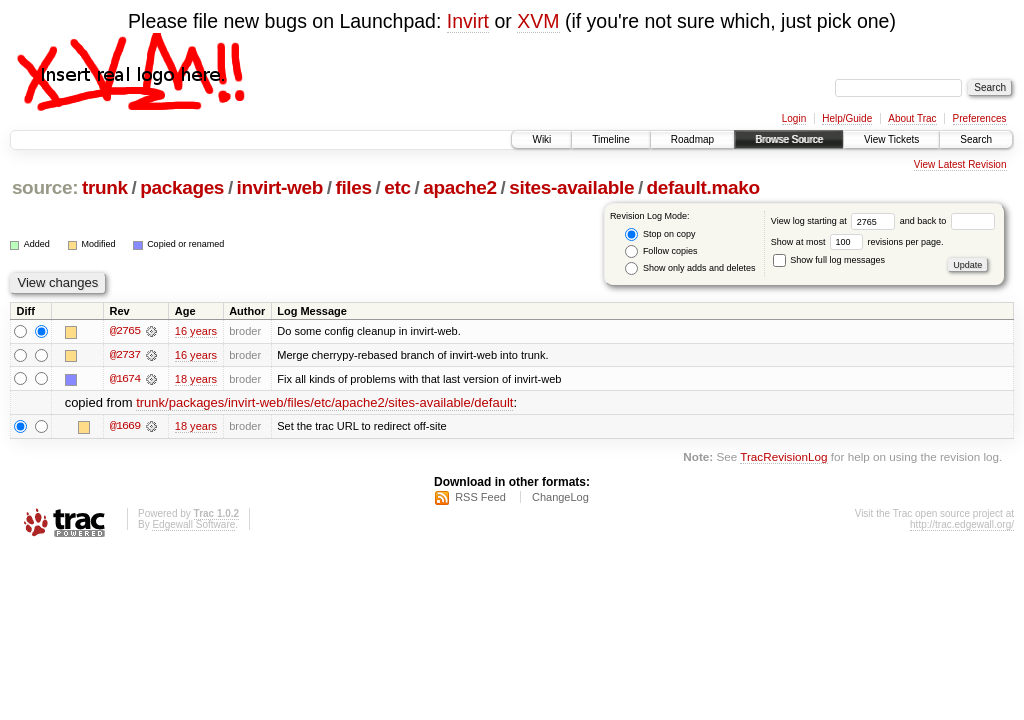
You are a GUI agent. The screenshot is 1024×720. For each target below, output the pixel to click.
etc (397, 187)
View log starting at (835, 221)
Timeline (610, 139)
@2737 (125, 355)
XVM (538, 21)
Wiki (541, 139)
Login (794, 118)
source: (45, 187)
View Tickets (891, 139)
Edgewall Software (193, 525)
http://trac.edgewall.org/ (962, 525)
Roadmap (692, 139)
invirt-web (280, 187)
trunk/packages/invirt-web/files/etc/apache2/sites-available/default (324, 403)
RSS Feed (480, 498)
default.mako (703, 187)
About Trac (912, 118)
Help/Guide (847, 118)
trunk (105, 187)
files (353, 187)
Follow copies (661, 251)
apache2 (460, 187)
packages (182, 187)
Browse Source (789, 139)
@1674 (125, 379)
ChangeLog (560, 498)
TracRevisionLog (783, 457)
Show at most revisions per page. (857, 242)
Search (976, 139)
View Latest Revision (960, 164)
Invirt (468, 21)
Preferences (980, 118)
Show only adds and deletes (690, 268)
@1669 (125, 427)
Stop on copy (660, 234)
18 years (196, 379)
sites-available (571, 187)
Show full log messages (829, 260)
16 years (196, 331)
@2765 (125, 331)
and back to (947, 221)
